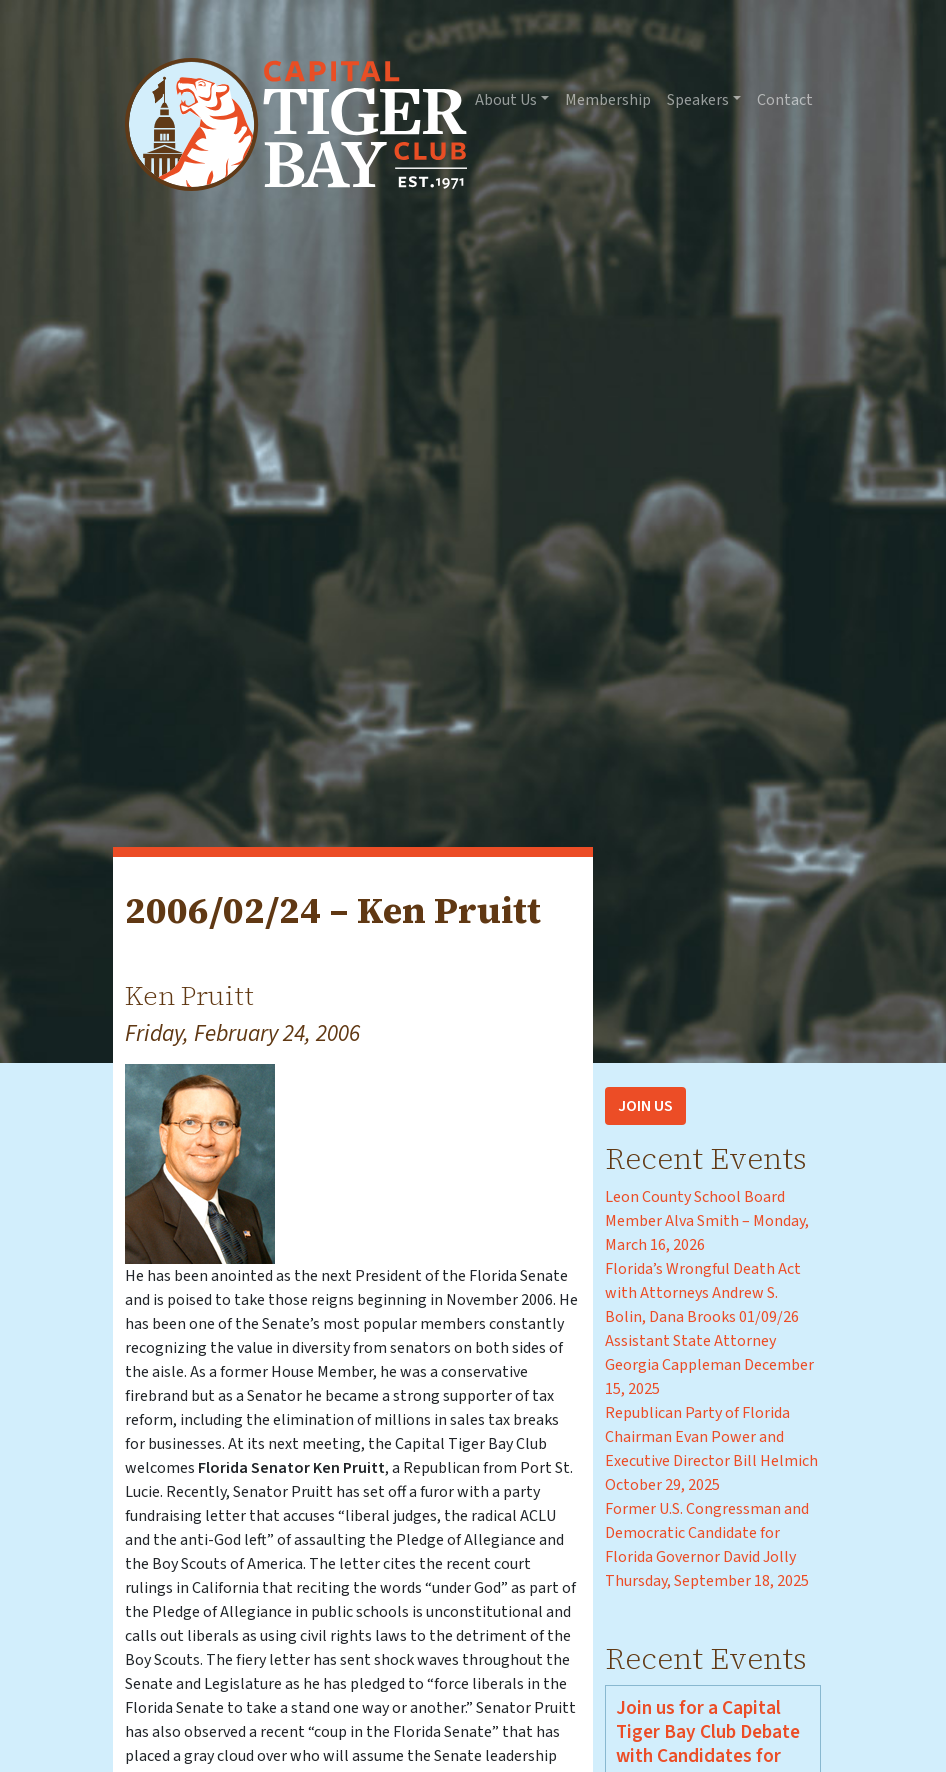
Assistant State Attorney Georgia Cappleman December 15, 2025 (709, 1365)
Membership (608, 100)
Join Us (645, 1106)
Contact (785, 100)
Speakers (698, 100)
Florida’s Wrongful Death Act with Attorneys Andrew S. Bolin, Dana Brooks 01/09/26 (703, 1293)
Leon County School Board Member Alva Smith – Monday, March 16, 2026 (707, 1221)
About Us (506, 100)
